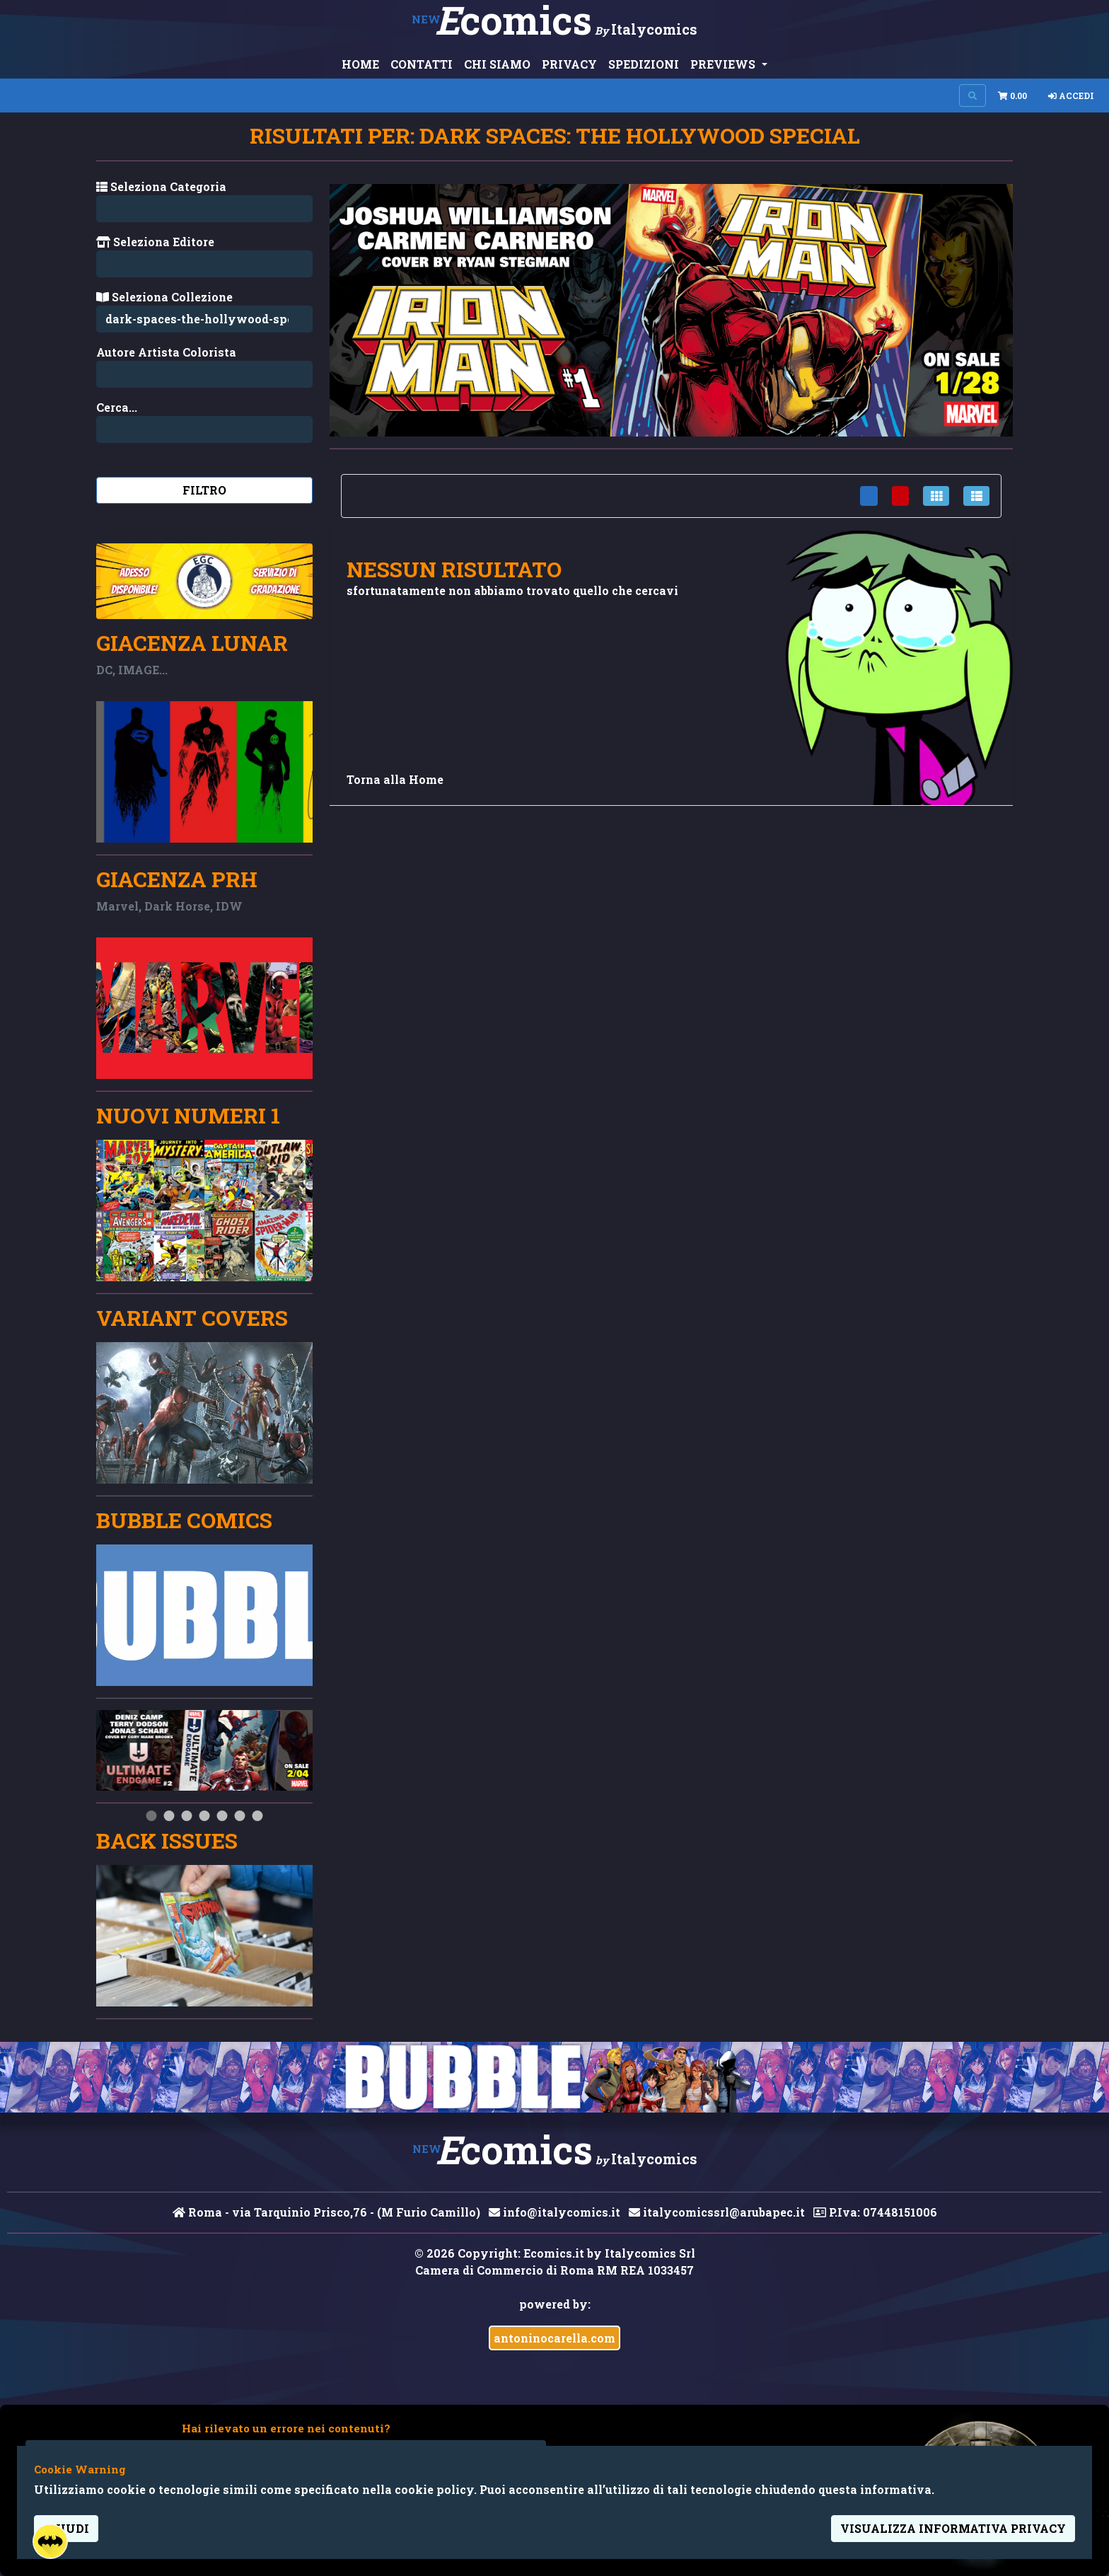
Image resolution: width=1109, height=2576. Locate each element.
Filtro (204, 490)
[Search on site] (972, 95)
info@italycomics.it (554, 2212)
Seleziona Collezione (164, 296)
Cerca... (116, 407)
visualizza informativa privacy (953, 2528)
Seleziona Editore (155, 241)
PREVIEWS (724, 64)
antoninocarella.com (554, 2337)
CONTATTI (421, 64)
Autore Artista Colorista (166, 352)
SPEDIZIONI (643, 64)
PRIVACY (569, 64)
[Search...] (204, 374)
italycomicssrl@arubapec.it (717, 2212)
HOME (360, 64)
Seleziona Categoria (161, 186)
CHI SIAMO (497, 64)
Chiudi (66, 2528)
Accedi (1071, 95)
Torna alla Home (395, 779)
